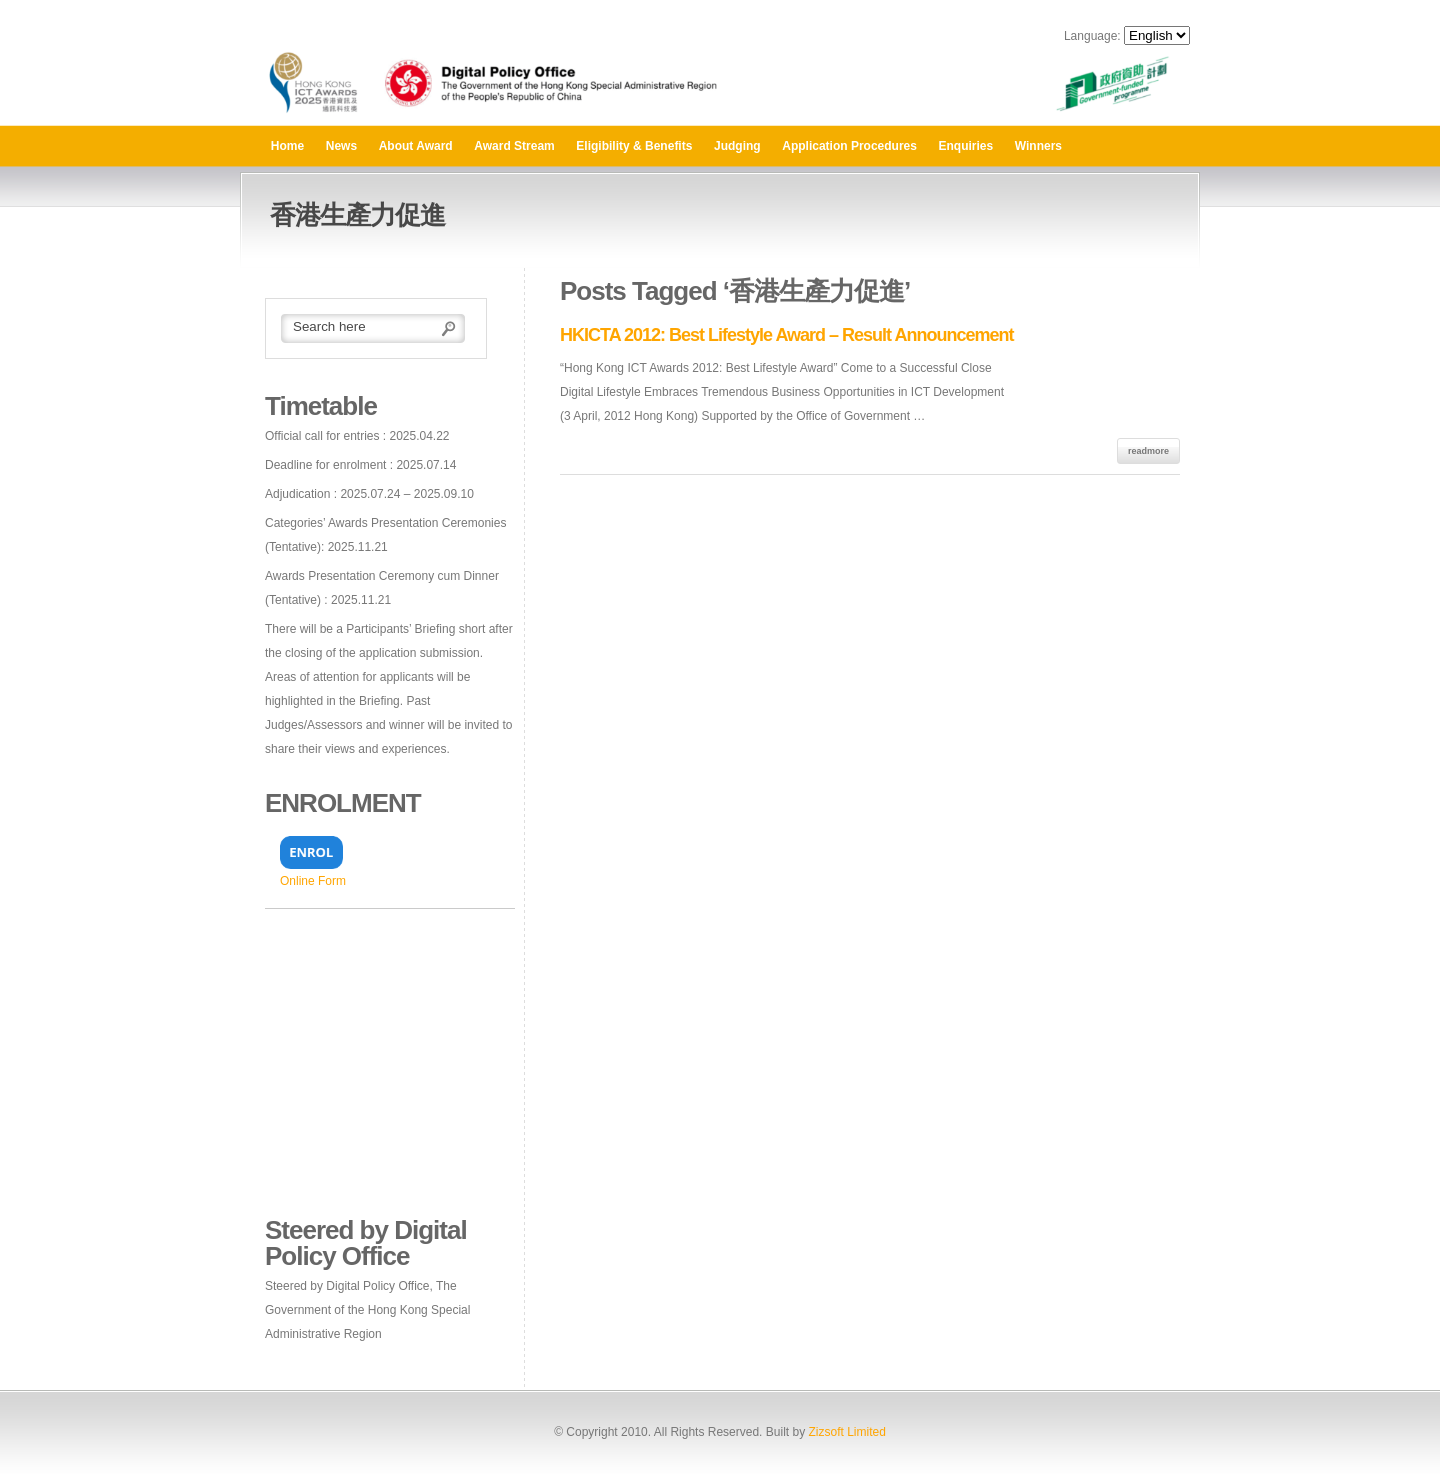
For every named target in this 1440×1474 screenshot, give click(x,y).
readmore (1148, 451)
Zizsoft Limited (846, 1432)
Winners (1038, 146)
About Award (416, 146)
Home (287, 146)
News (341, 146)
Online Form (313, 881)
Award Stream (514, 146)
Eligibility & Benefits (634, 146)
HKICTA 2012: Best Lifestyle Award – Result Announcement (786, 335)
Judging (737, 146)
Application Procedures (849, 146)
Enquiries (966, 146)
